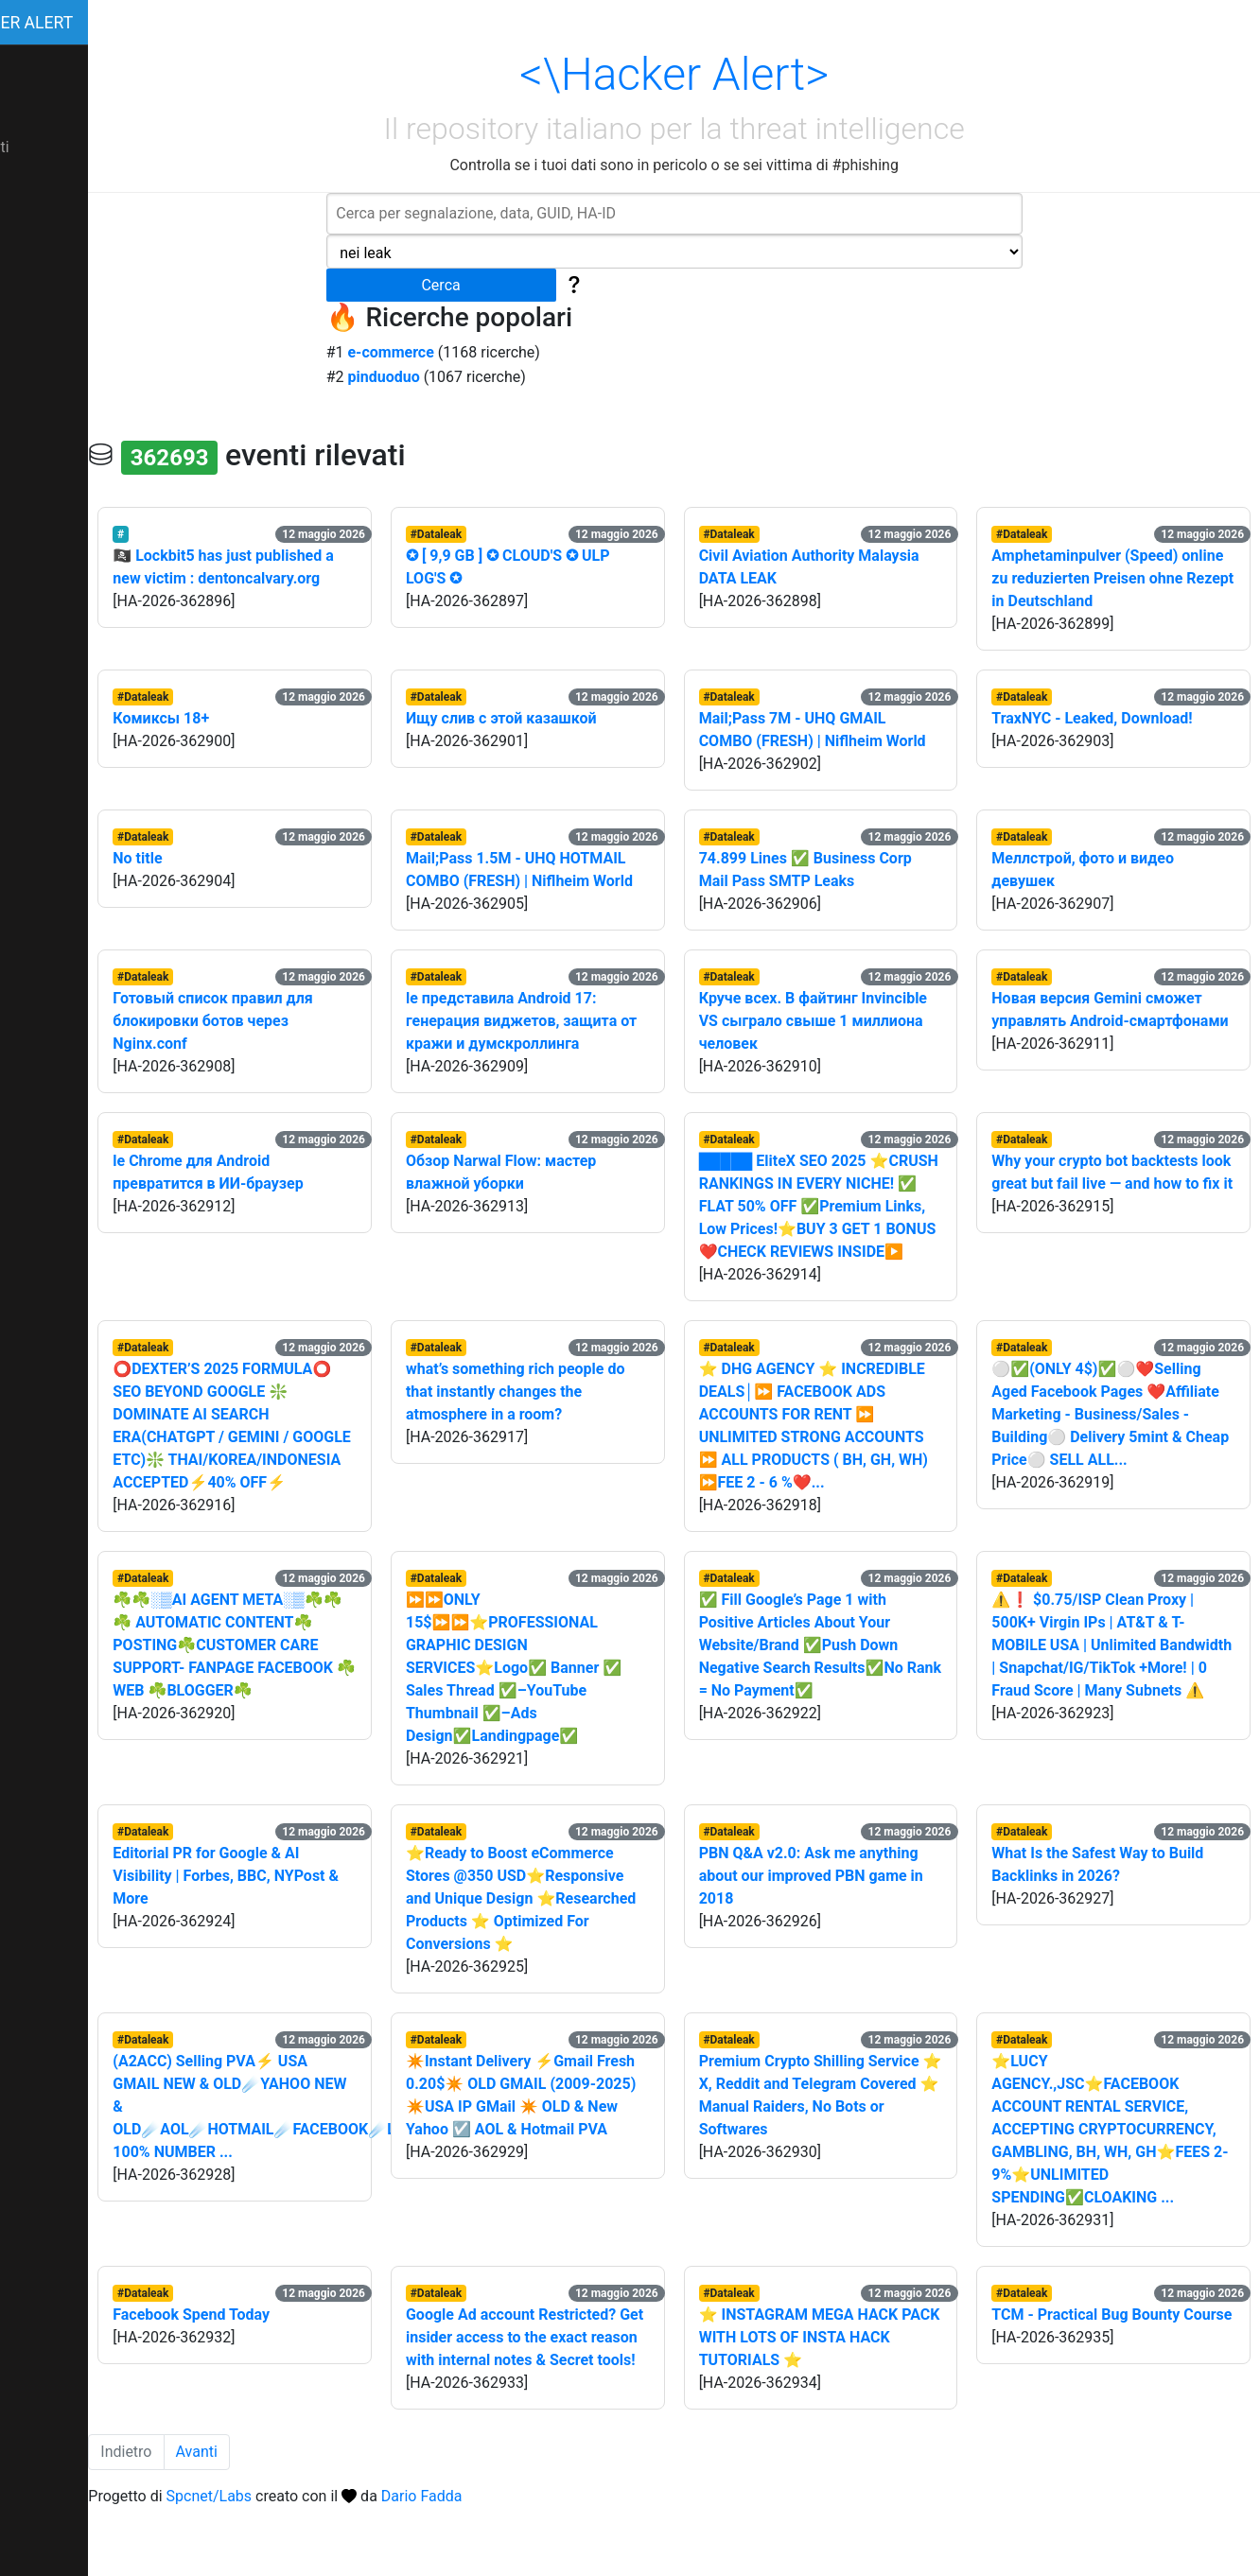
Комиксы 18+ (214, 718)
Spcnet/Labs (262, 2564)
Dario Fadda (475, 2564)
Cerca (467, 285)
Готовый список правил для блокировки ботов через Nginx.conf (266, 1021)
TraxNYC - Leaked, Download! (1106, 718)
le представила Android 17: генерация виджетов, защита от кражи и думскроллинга (551, 1021)
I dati (26, 66)
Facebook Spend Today (245, 2360)
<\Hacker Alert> (701, 74)
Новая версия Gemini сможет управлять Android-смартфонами (1111, 1021)
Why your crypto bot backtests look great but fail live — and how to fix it (1117, 1183)
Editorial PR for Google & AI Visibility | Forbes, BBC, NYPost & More (279, 1921)
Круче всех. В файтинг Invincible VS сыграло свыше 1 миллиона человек (840, 1021)
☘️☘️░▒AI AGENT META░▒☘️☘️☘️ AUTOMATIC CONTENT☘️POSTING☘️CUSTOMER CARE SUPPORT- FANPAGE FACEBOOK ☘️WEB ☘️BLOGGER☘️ (280, 1690)
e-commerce (418, 352)
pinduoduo (410, 377)
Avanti (250, 2520)
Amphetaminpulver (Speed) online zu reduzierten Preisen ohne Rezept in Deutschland (1105, 578)
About (29, 106)
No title (191, 858)
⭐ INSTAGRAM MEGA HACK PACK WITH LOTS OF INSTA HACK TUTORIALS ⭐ (825, 2382)
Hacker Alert (68, 22)
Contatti (36, 147)
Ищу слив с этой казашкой (542, 718)
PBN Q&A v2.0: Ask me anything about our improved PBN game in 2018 (838, 1921)
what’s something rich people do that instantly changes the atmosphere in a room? (556, 1414)
